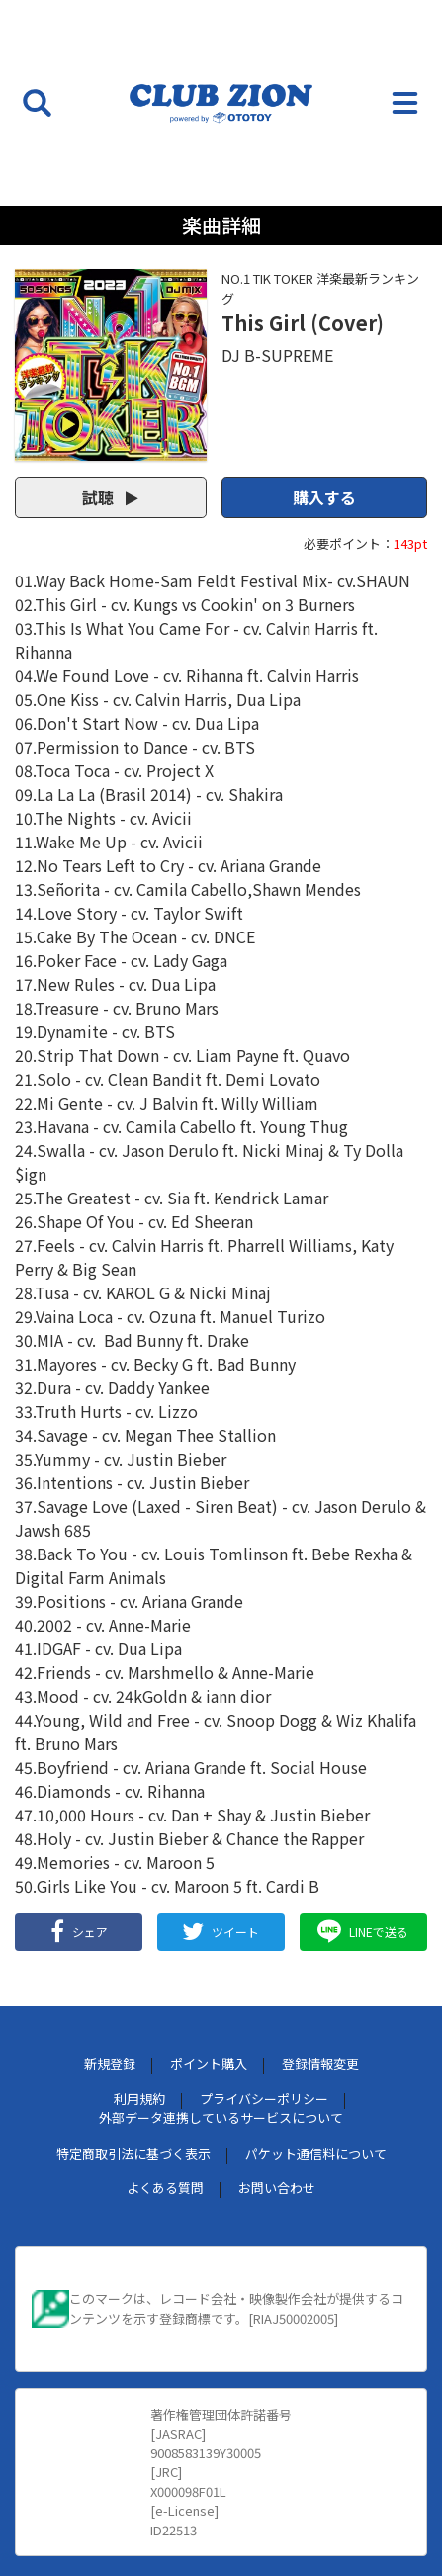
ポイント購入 (208, 2063)
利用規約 (139, 2098)
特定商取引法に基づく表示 (133, 2153)
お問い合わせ (276, 2187)
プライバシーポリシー (264, 2098)
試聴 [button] (110, 497)
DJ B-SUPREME (277, 355)
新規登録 (109, 2063)
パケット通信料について (316, 2153)
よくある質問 (165, 2187)
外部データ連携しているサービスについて (221, 2117)
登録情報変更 (320, 2063)
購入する (324, 497)
